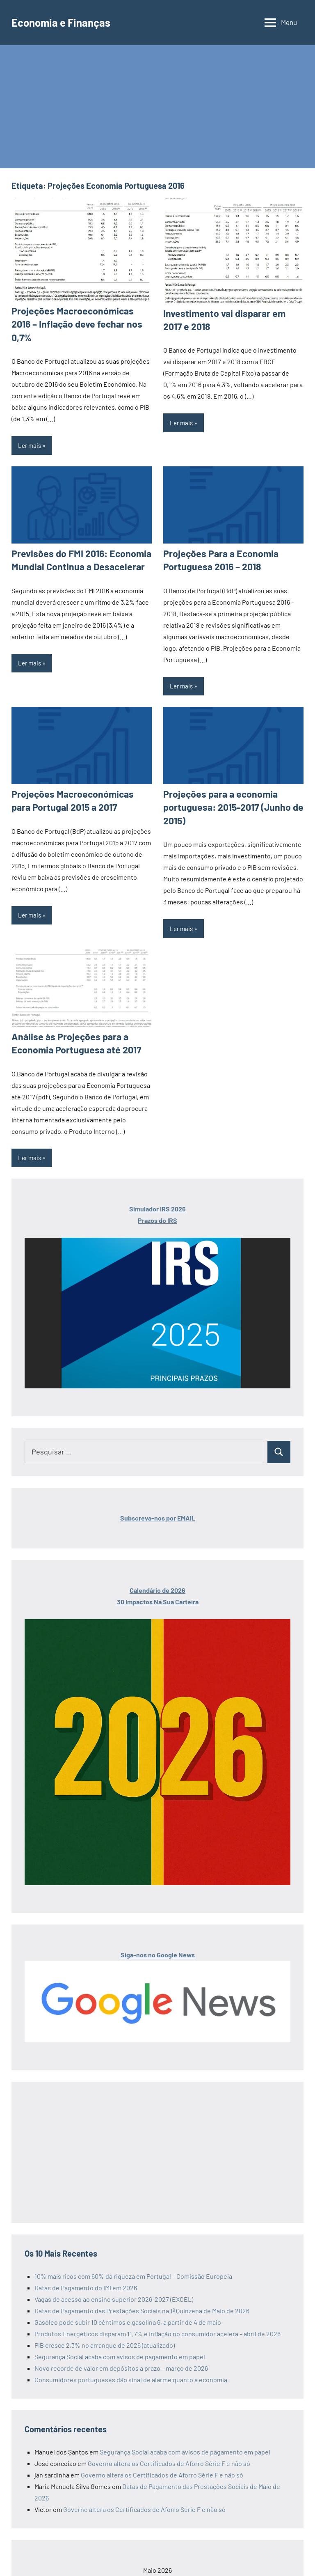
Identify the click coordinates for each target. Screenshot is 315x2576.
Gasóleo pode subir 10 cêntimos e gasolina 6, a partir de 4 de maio (127, 2303)
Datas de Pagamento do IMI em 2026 (85, 2268)
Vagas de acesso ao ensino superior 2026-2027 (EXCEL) (113, 2280)
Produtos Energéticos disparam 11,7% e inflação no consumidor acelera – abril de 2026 (157, 2314)
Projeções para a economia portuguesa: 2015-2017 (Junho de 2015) (229, 790)
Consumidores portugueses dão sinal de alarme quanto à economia (130, 2360)
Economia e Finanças (65, 22)
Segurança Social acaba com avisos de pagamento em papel (119, 2337)
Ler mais (29, 430)
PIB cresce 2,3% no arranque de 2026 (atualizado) (104, 2326)
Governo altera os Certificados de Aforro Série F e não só (169, 2444)
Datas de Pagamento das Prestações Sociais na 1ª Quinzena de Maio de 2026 (141, 2291)
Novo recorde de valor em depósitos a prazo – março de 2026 (121, 2349)
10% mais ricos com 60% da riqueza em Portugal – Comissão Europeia (133, 2257)
